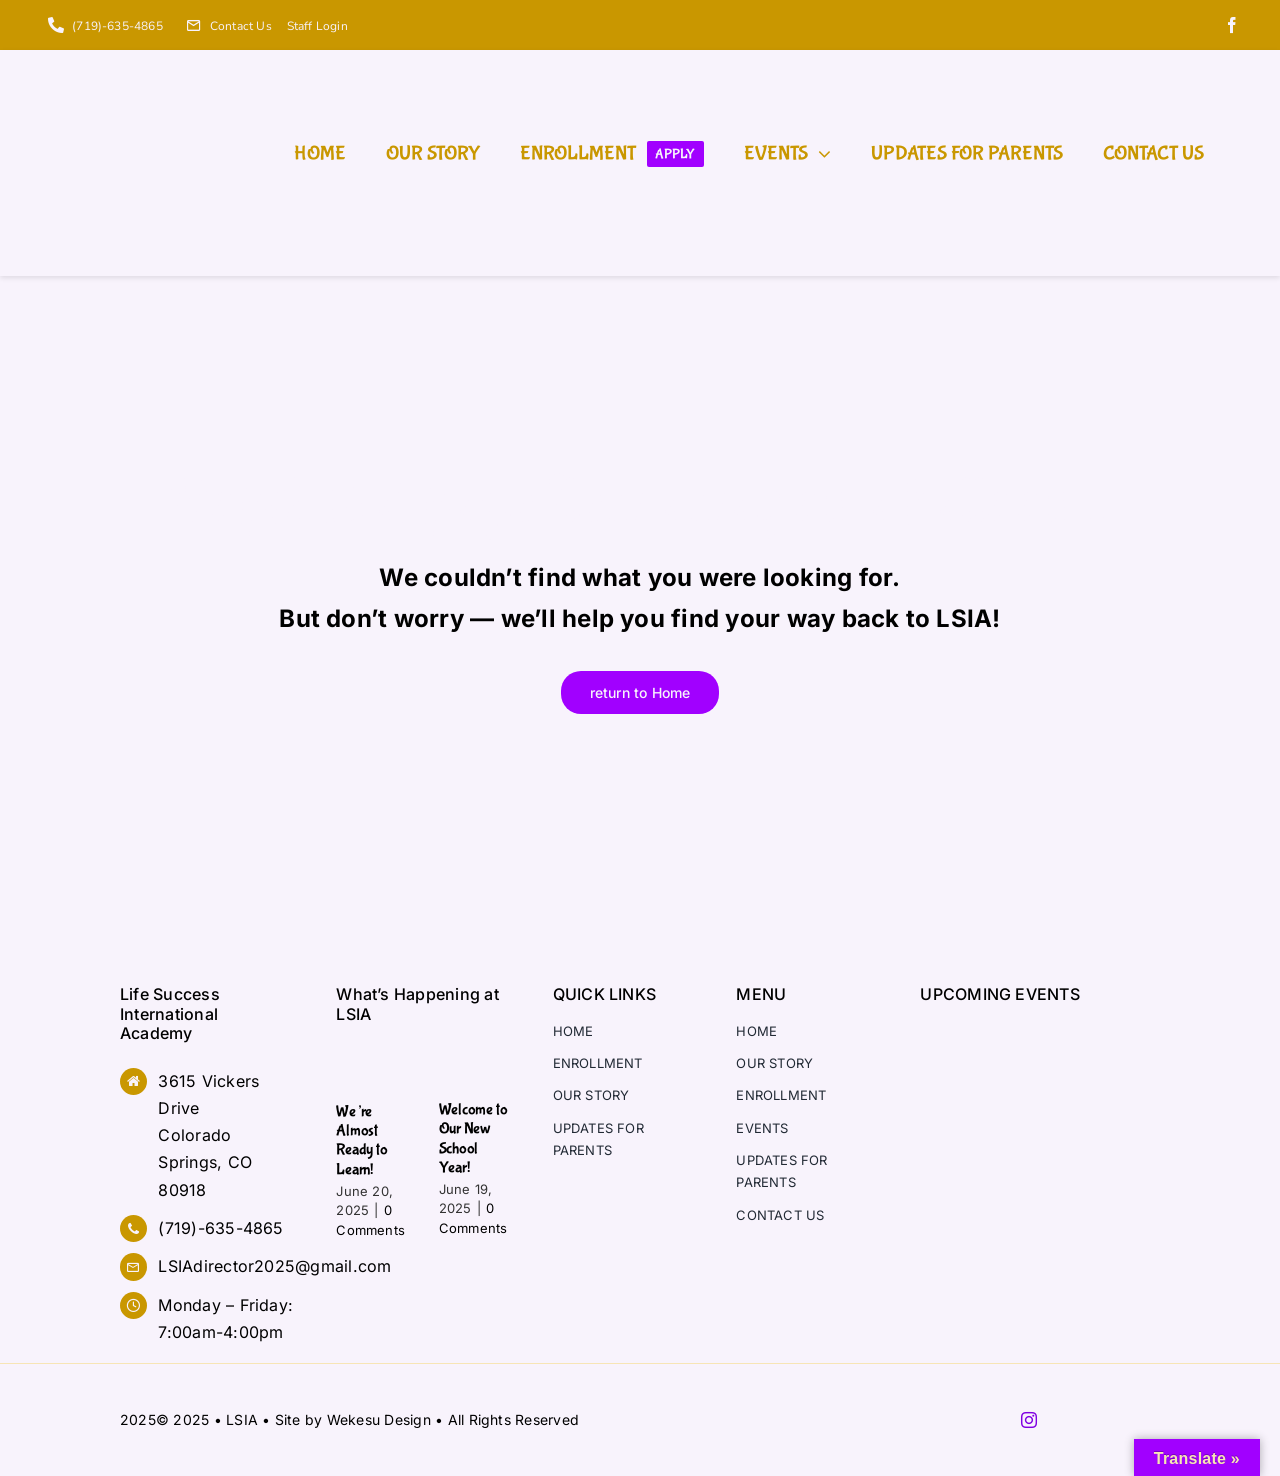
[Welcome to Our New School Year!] (475, 1062)
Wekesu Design (379, 1419)
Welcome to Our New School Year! (473, 1138)
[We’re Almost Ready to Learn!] (372, 1063)
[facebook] (1232, 25)
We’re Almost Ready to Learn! (361, 1140)
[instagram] (1029, 1420)
